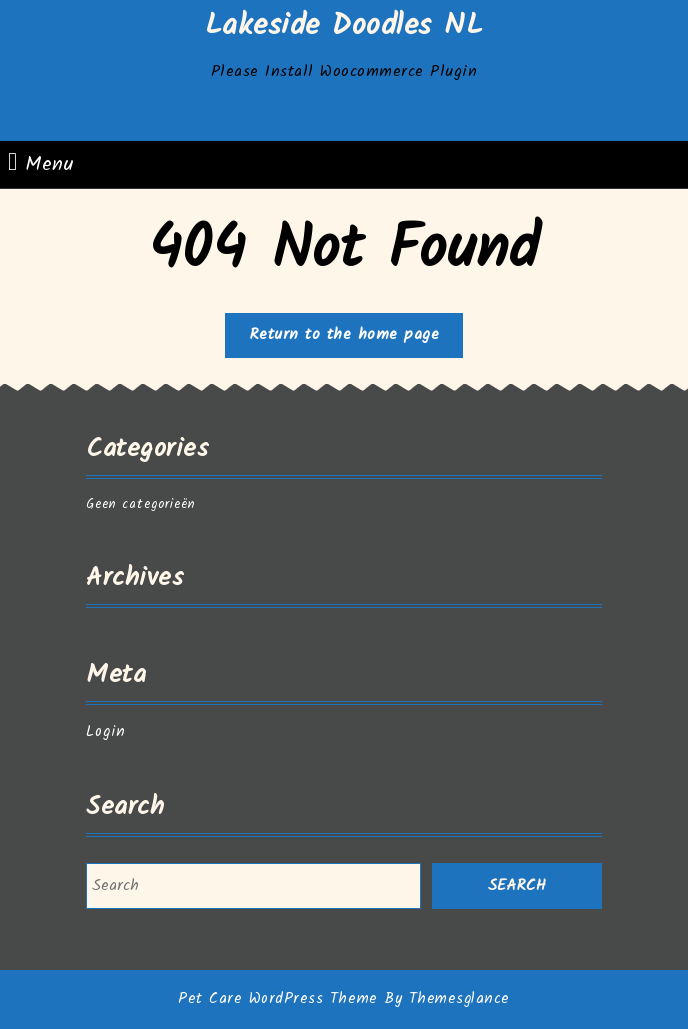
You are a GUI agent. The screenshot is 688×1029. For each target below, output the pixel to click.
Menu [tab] (41, 164)
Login (106, 732)
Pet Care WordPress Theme (277, 999)
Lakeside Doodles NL (344, 26)
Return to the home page (356, 339)
